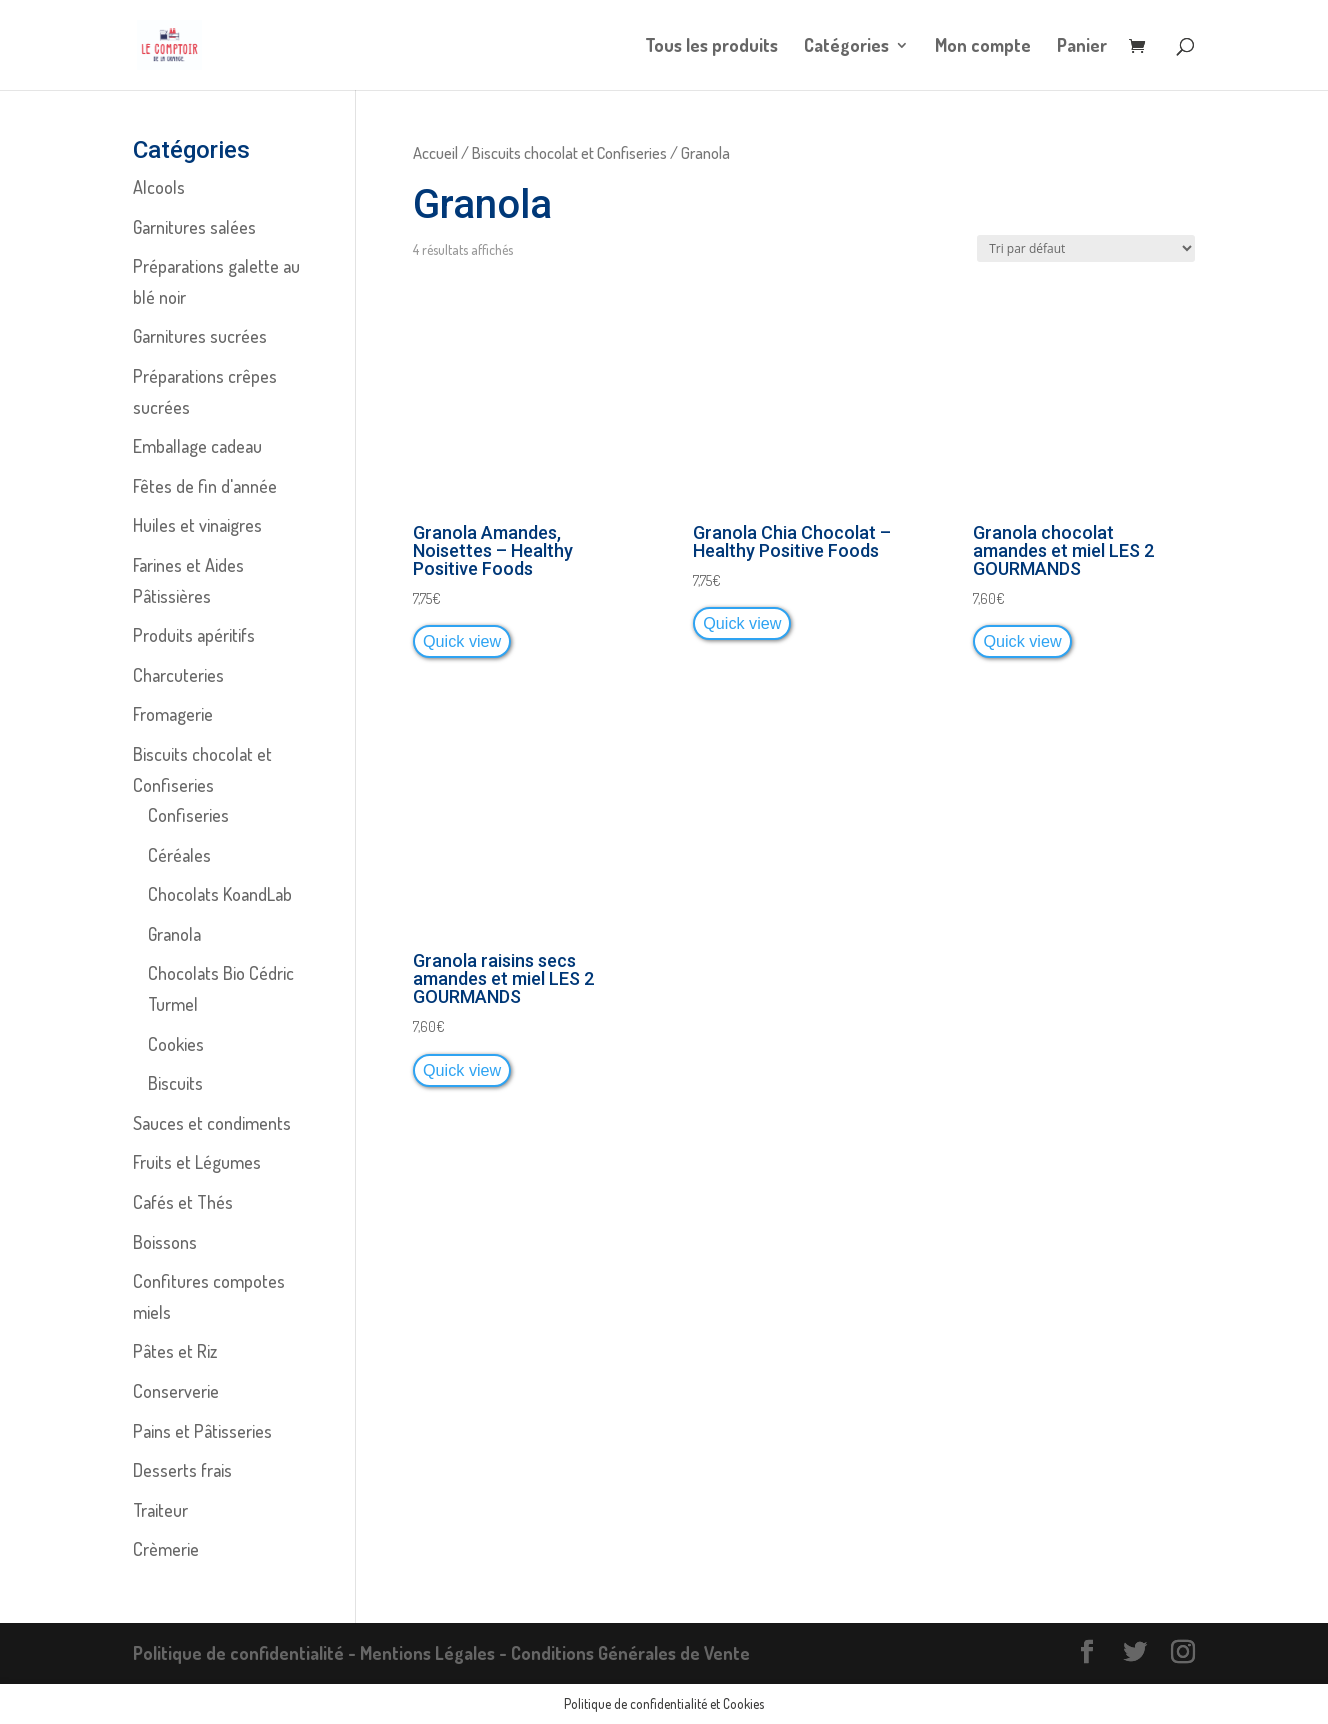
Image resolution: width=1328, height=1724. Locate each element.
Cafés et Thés (183, 1202)
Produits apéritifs (194, 635)
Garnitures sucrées (200, 336)
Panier (1082, 47)
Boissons (165, 1242)
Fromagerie (173, 714)
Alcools (159, 187)
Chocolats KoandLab (220, 894)
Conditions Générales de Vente (630, 1653)
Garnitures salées (194, 227)
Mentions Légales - (435, 1653)
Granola (174, 934)
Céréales (179, 855)
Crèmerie (166, 1549)
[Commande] (1086, 248)
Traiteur (160, 1510)
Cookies (176, 1044)
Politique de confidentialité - (246, 1653)
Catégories (846, 47)
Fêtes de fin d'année (205, 486)
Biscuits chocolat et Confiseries (569, 152)
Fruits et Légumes (197, 1162)
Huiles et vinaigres (197, 525)
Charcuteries (178, 675)
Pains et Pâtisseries (202, 1431)
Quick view (462, 641)
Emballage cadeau (197, 446)
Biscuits (175, 1083)
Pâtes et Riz (175, 1351)
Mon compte (983, 47)
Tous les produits (711, 47)
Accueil (435, 152)
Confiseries (188, 815)
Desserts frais (182, 1470)
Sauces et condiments (212, 1123)
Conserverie (176, 1391)
